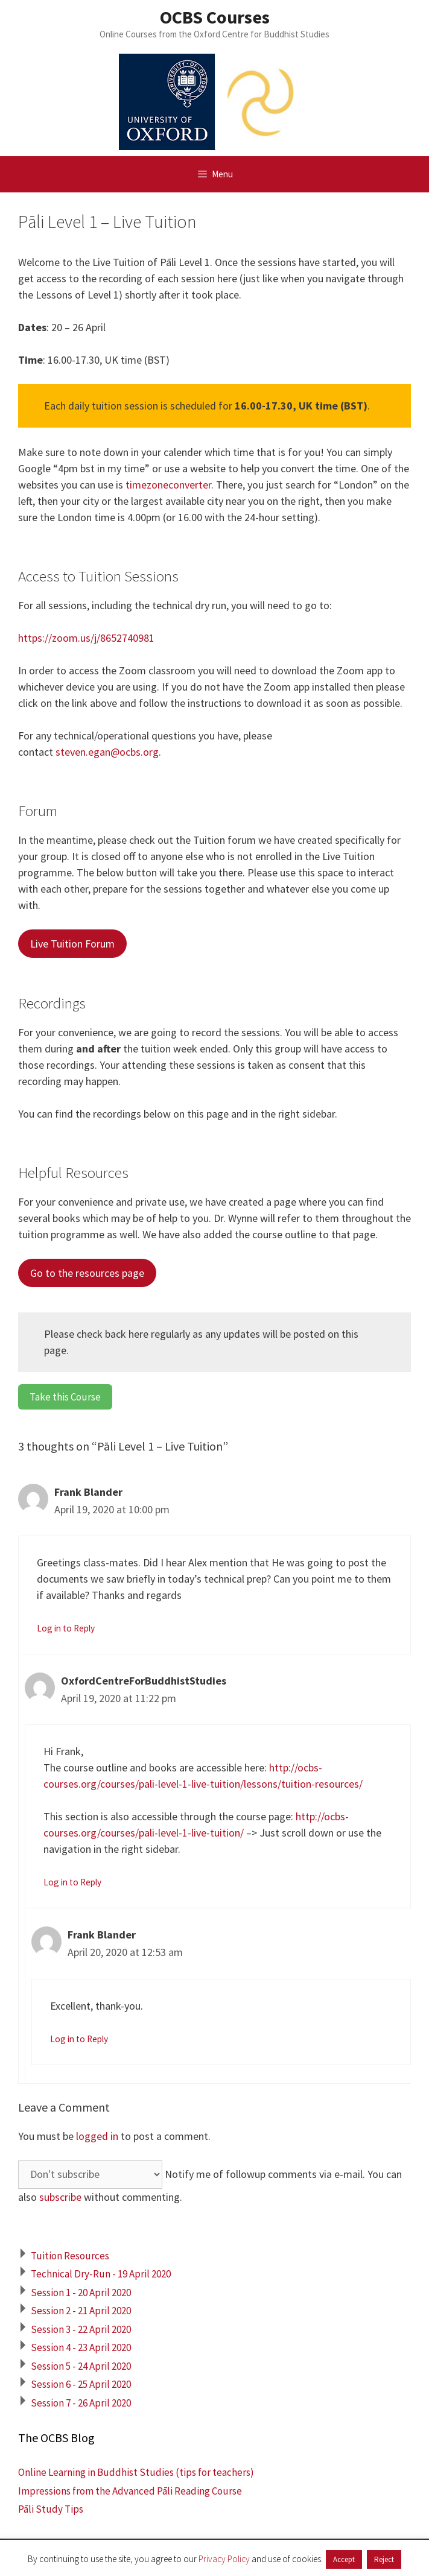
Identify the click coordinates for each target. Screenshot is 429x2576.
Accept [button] (344, 2559)
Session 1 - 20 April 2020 (81, 2292)
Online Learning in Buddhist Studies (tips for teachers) (136, 2472)
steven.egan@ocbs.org (107, 752)
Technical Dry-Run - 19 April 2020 (101, 2273)
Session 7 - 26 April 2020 (81, 2403)
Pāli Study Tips (50, 2509)
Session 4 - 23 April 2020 (81, 2347)
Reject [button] (384, 2559)
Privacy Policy (224, 2559)
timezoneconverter (168, 485)
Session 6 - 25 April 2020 (81, 2384)
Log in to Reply (66, 1628)
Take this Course (65, 1397)
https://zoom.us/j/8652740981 (86, 638)
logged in (97, 2136)
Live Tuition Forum (72, 944)
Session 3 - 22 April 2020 (81, 2329)
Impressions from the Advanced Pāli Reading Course (130, 2491)
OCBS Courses (215, 16)
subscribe (60, 2197)
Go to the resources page (87, 1273)
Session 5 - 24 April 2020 (81, 2366)
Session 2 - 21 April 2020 (81, 2310)
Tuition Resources (70, 2255)
